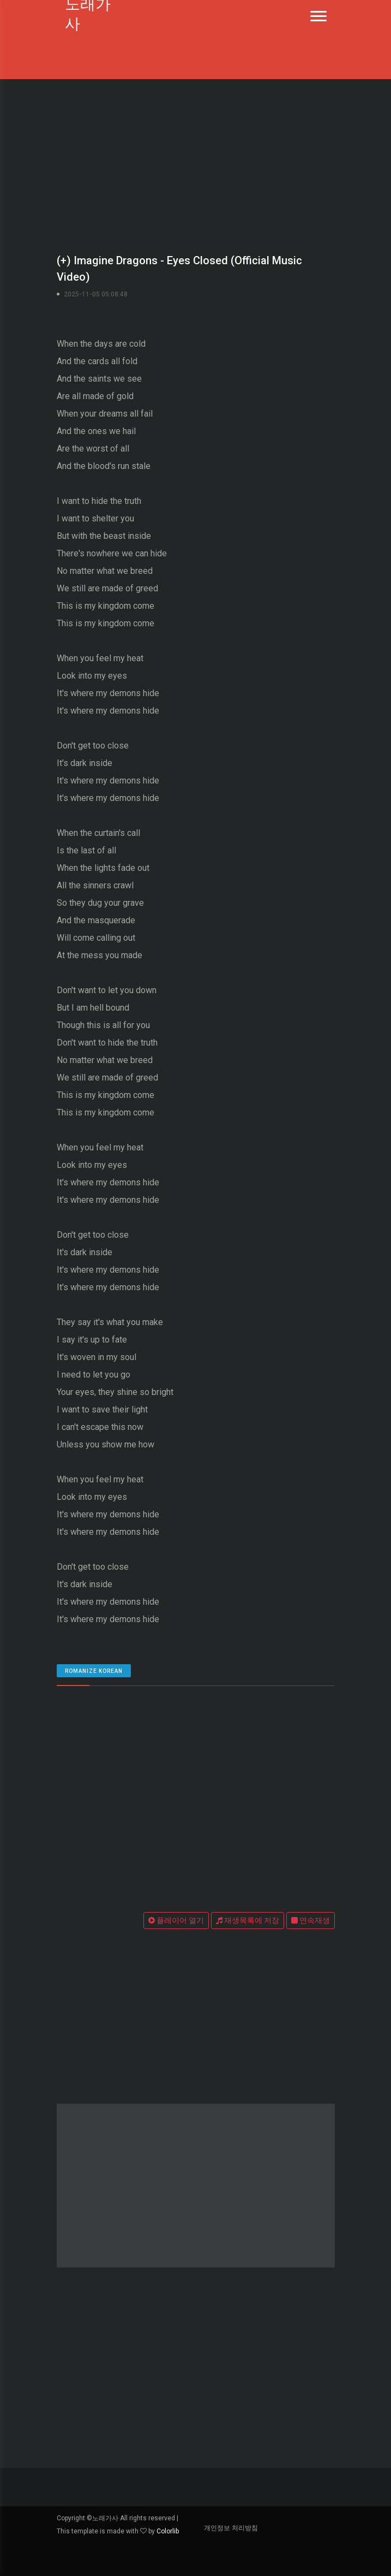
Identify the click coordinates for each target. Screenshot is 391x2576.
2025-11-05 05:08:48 (96, 294)
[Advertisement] (195, 163)
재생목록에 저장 (247, 1920)
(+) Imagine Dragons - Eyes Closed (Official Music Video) (179, 268)
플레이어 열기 (176, 1920)
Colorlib (168, 2531)
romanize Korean (94, 1671)
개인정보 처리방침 (231, 2528)
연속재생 (310, 1920)
